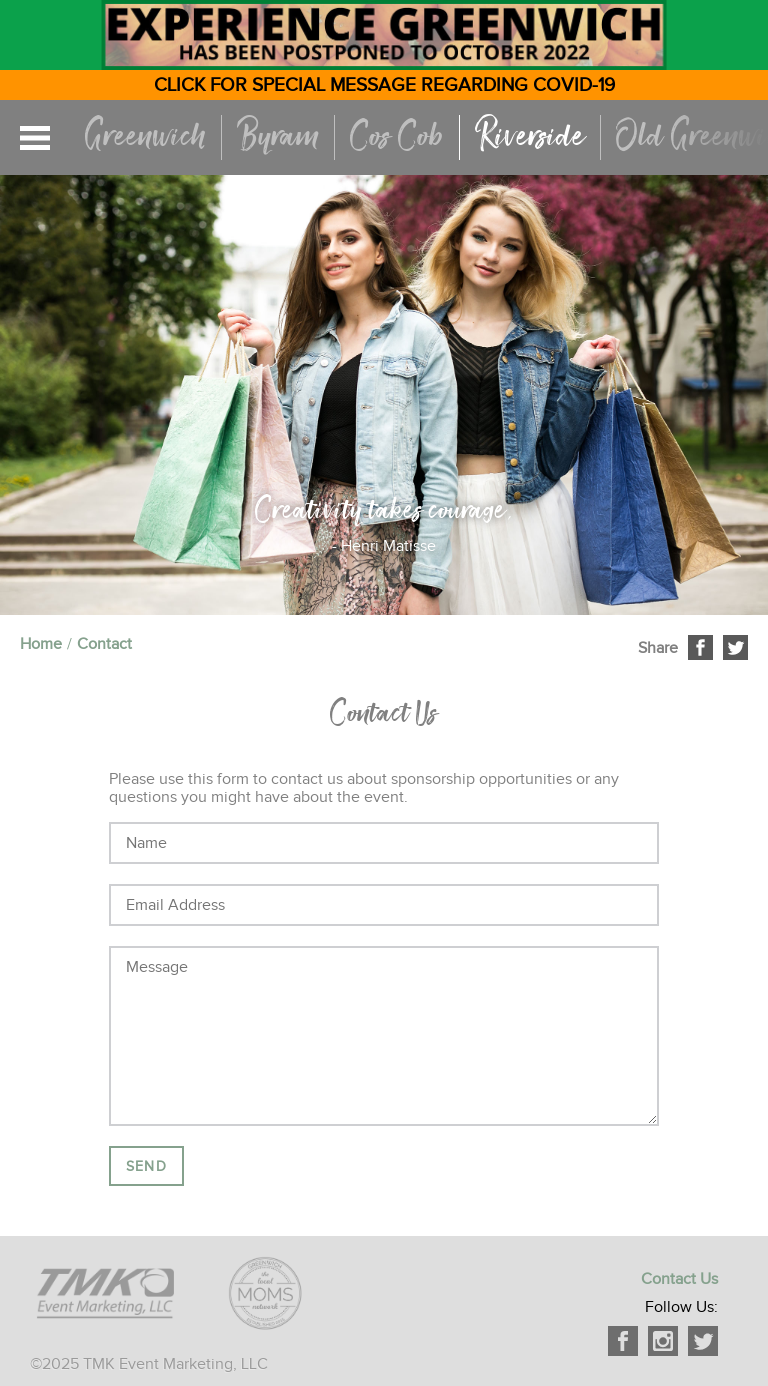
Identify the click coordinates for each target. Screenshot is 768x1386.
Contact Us (679, 1279)
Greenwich (145, 137)
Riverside (530, 137)
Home (41, 644)
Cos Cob (397, 137)
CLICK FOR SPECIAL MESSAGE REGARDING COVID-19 (384, 84)
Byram (278, 137)
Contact (104, 644)
